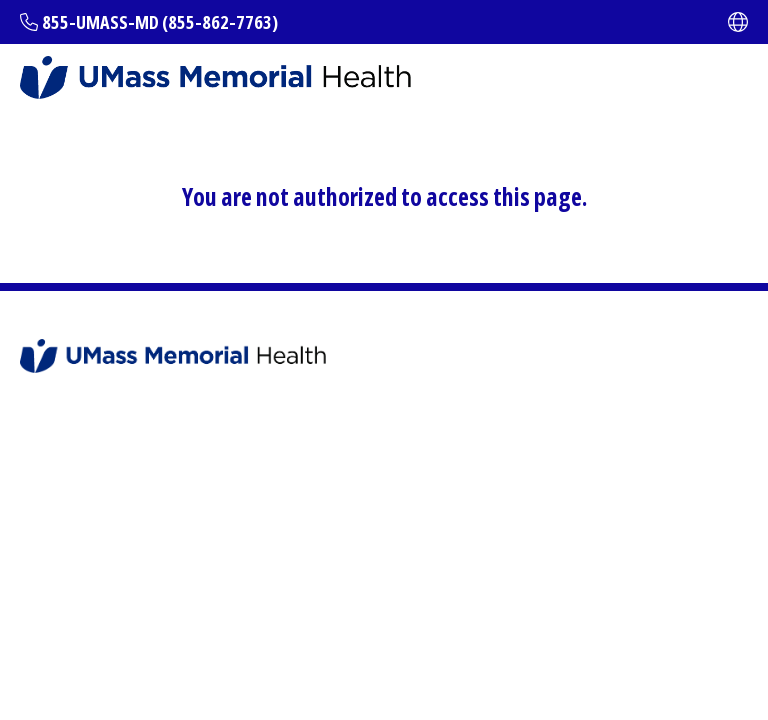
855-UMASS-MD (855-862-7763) (160, 22)
